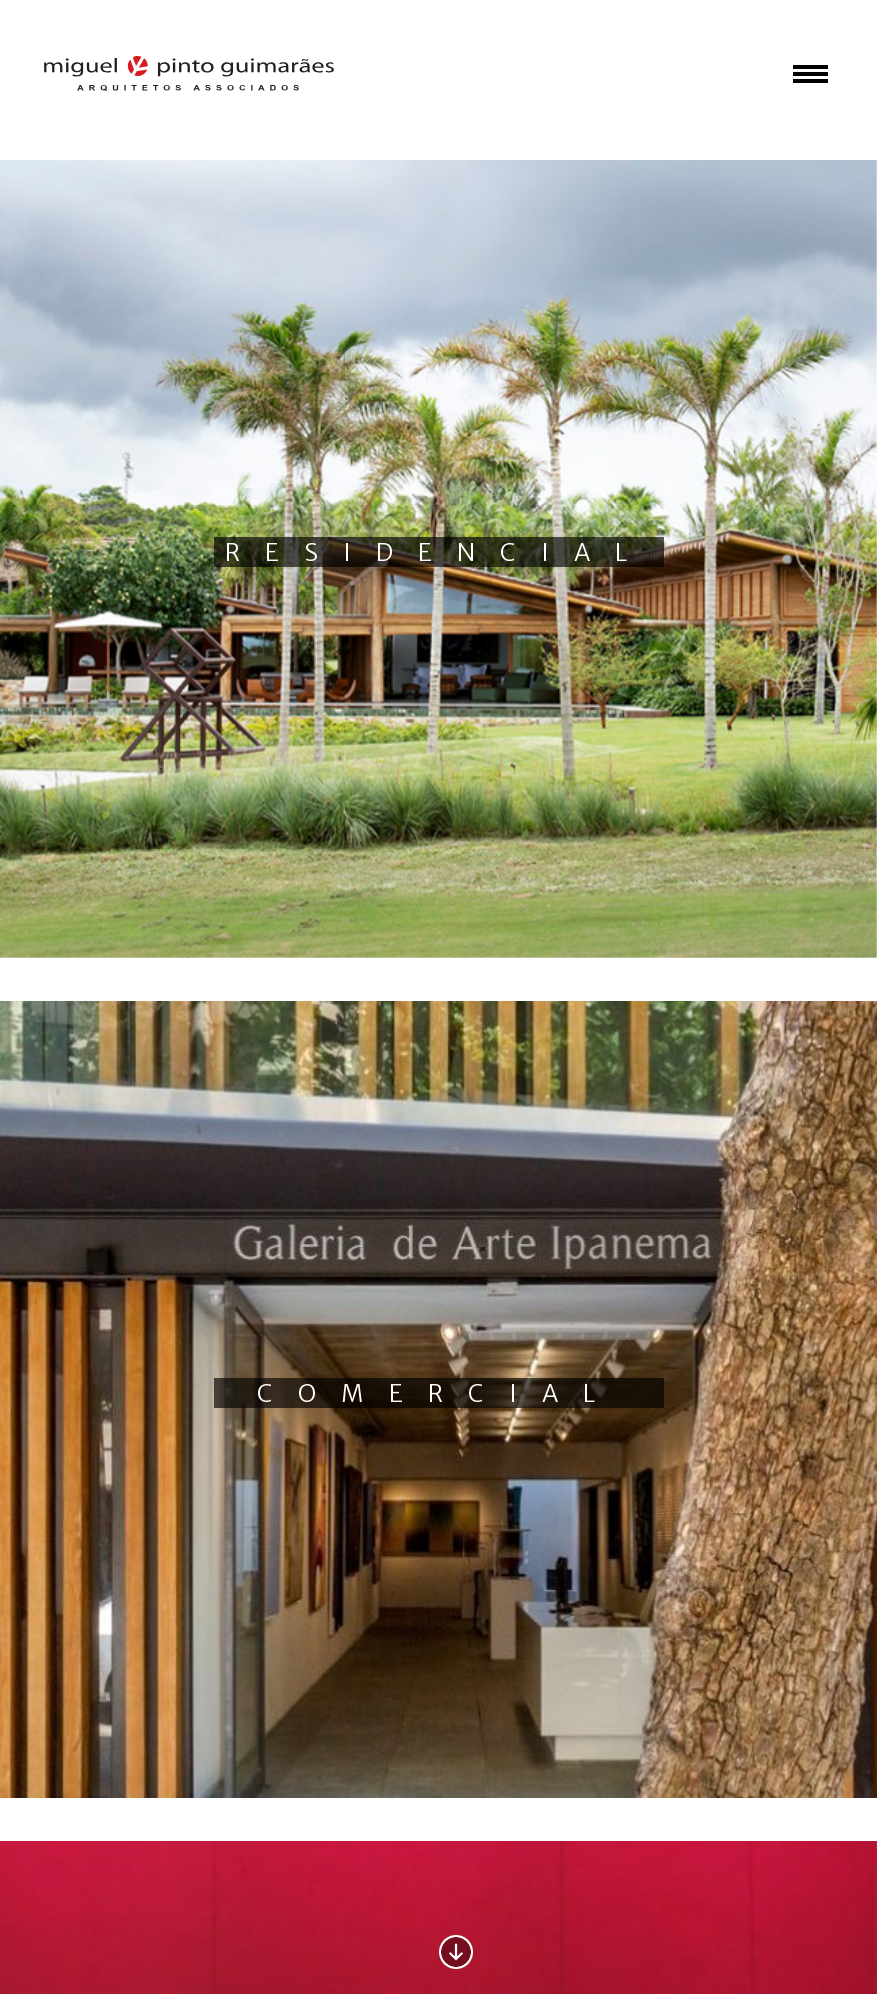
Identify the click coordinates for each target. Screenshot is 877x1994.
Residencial (438, 552)
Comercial (438, 1393)
